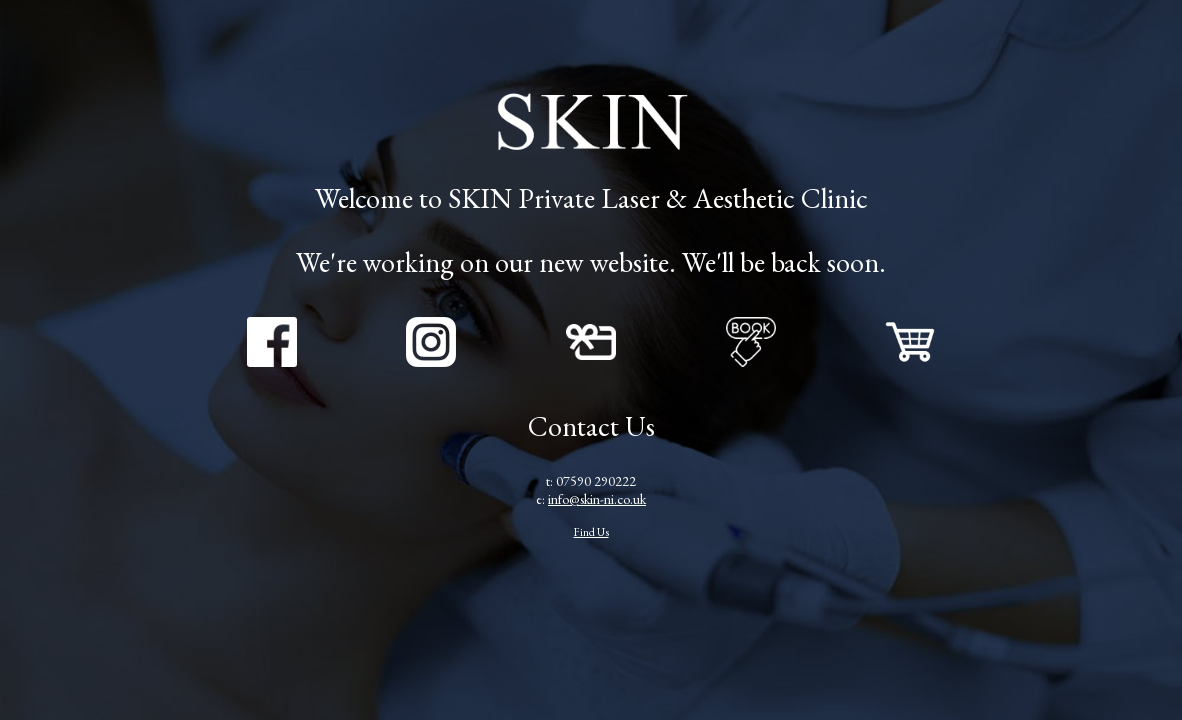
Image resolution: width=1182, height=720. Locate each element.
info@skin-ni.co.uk (597, 499)
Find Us (591, 531)
